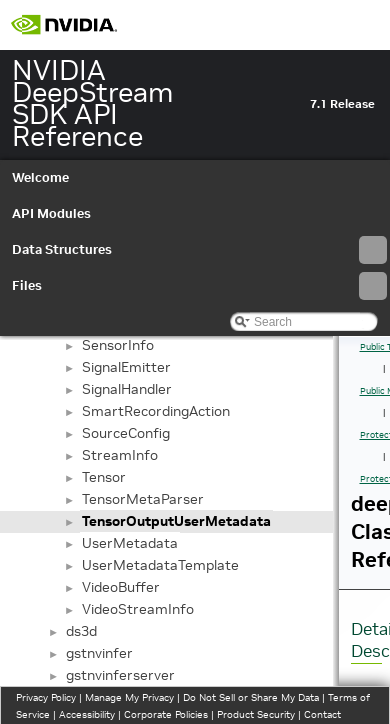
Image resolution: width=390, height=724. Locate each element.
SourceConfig (126, 433)
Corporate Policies (166, 714)
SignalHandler (127, 389)
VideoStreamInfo (138, 609)
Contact (322, 714)
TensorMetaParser (143, 499)
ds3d (81, 631)
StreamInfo (120, 455)
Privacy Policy (46, 697)
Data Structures (199, 250)
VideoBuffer (121, 587)
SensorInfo (118, 345)
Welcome (40, 177)
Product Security (256, 714)
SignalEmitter (126, 367)
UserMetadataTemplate (160, 565)
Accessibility (87, 714)
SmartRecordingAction (156, 411)
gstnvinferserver (120, 675)
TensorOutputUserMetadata (176, 521)
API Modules (51, 213)
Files (199, 286)
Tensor (104, 477)
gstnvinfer (99, 653)
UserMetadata (130, 543)
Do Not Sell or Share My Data (251, 697)
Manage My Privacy (129, 697)
